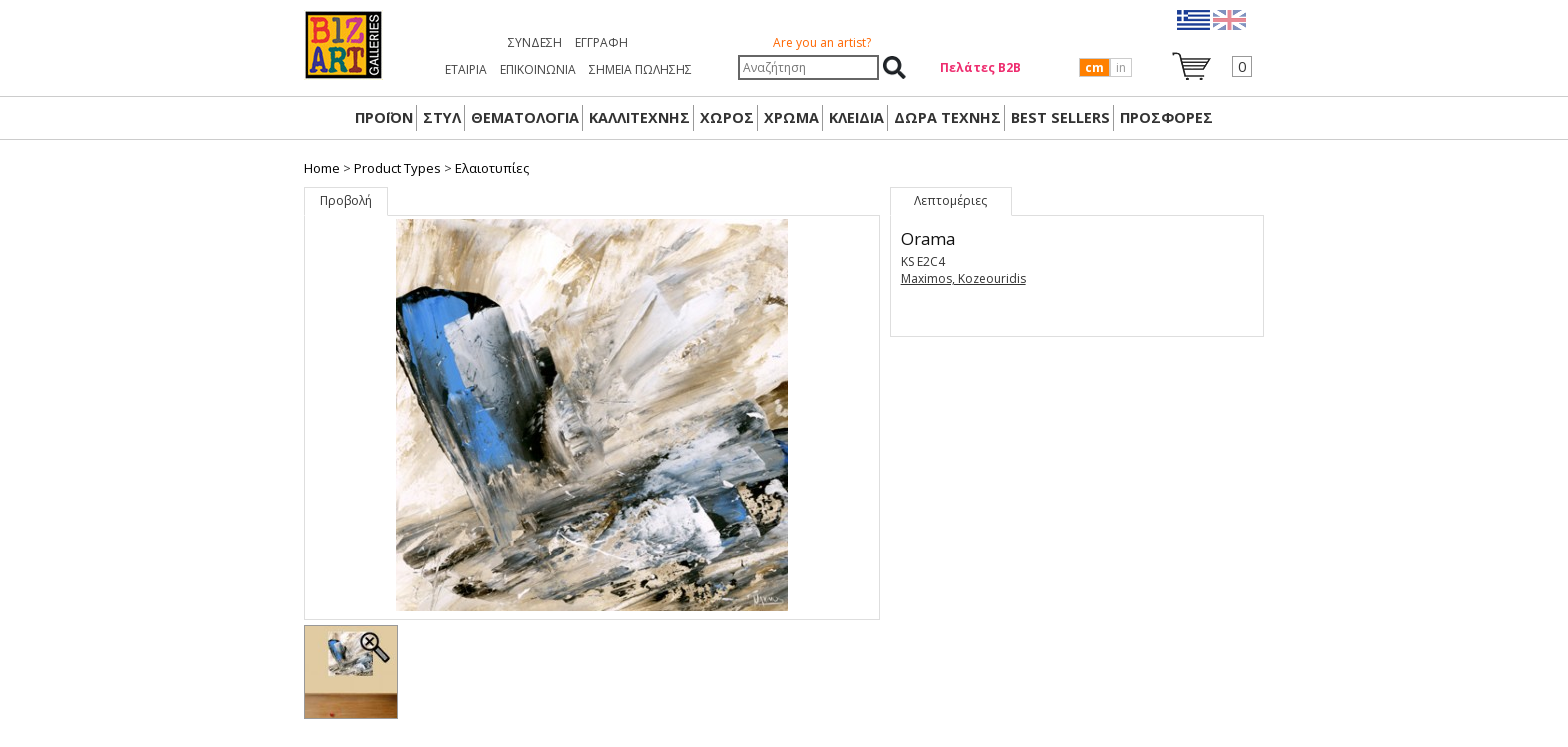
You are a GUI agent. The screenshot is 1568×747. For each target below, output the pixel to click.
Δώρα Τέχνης (947, 117)
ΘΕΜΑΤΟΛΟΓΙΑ (525, 117)
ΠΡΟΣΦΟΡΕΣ (1166, 117)
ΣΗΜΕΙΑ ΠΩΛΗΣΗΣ (640, 69)
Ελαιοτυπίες (492, 168)
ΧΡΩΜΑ (791, 117)
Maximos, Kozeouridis (963, 278)
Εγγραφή (601, 42)
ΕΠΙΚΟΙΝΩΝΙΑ (538, 69)
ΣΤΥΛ (442, 117)
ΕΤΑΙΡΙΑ (466, 69)
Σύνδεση (535, 42)
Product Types (397, 168)
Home (322, 168)
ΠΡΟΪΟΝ (384, 117)
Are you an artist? (822, 42)
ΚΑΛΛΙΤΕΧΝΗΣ (639, 117)
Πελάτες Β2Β (980, 67)
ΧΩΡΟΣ (727, 117)
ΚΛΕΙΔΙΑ (856, 117)
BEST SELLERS (1060, 117)
